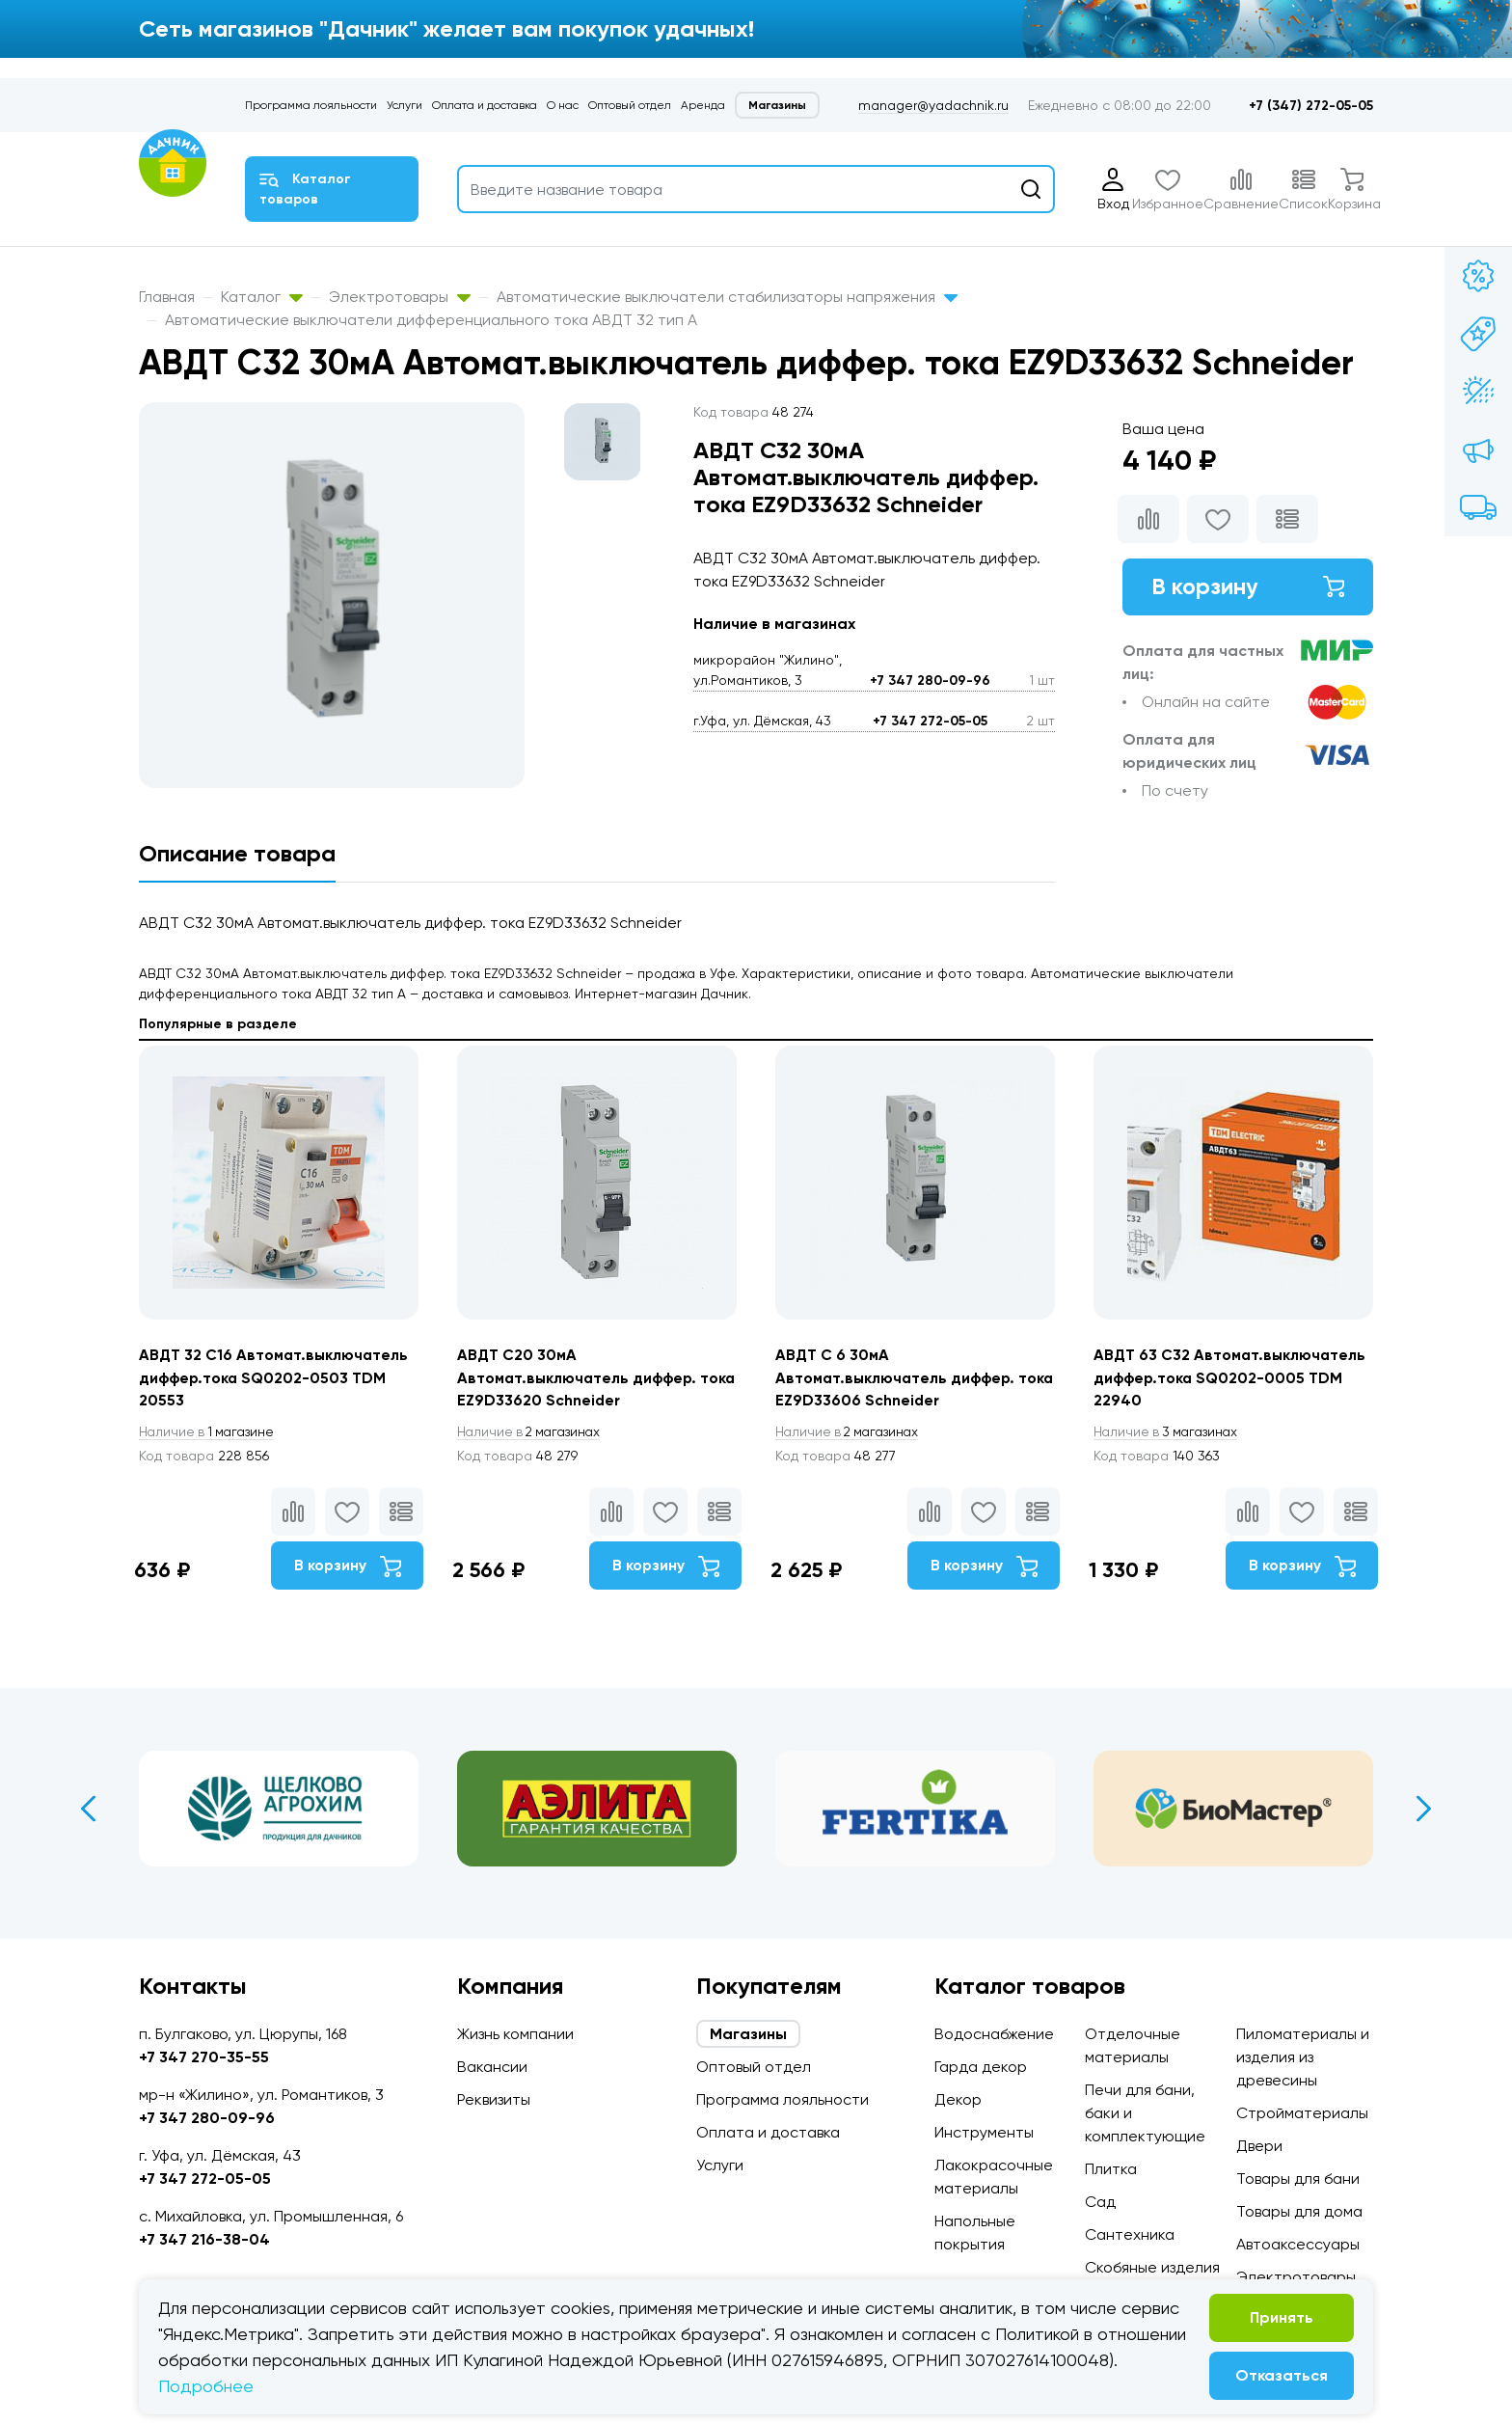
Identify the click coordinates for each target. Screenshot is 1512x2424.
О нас (563, 105)
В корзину (1247, 587)
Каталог (262, 296)
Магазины (777, 105)
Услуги (404, 105)
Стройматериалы (1302, 2113)
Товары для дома (1299, 2211)
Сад (1100, 2201)
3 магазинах (1169, 1432)
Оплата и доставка (484, 105)
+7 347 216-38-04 (204, 2239)
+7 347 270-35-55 (204, 2057)
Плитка (1111, 2169)
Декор (958, 2099)
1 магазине (209, 1432)
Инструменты (984, 2132)
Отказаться (1281, 2375)
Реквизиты (493, 2099)
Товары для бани (1298, 2178)
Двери (1259, 2146)
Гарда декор (980, 2066)
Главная (167, 296)
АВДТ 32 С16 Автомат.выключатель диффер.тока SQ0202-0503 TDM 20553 (276, 1378)
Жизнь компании (515, 2034)
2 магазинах (532, 1432)
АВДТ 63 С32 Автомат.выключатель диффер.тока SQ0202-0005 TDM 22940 (1232, 1378)
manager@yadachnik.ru (933, 105)
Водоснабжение (994, 2034)
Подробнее (206, 2386)
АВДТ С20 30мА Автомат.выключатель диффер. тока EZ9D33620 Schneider (579, 1378)
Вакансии (492, 2066)
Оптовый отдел (629, 105)
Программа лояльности (311, 105)
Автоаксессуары (1298, 2244)
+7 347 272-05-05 (930, 721)
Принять (1281, 2317)
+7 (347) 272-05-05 (1311, 105)
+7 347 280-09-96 (930, 680)
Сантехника (1129, 2234)
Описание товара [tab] (237, 853)
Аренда (703, 105)
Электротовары (400, 296)
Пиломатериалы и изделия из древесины (1302, 2057)
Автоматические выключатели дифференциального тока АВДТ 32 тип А (431, 320)
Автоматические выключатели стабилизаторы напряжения (727, 296)
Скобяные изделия (1152, 2267)
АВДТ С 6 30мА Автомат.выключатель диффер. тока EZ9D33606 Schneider (897, 1378)
